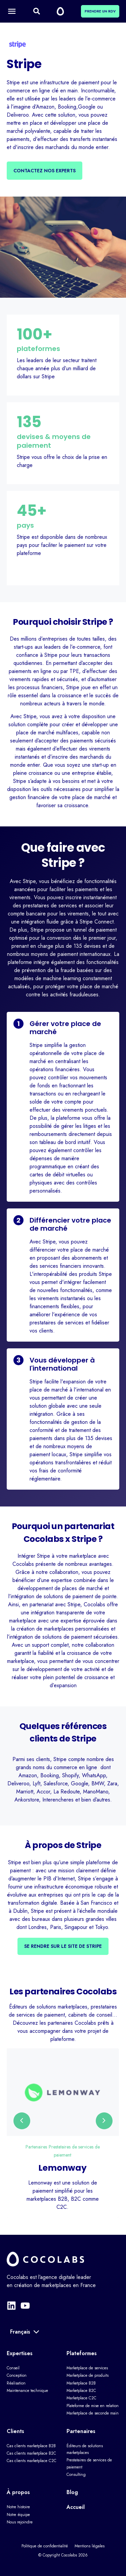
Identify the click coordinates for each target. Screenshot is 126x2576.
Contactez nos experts (44, 170)
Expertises (20, 2353)
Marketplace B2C (81, 2391)
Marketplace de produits (88, 2375)
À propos (18, 2492)
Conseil (13, 2368)
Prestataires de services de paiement (89, 2463)
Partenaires (36, 2146)
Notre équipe (18, 2515)
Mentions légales (89, 2546)
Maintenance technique (27, 2391)
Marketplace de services (87, 2368)
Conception (17, 2375)
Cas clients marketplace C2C (31, 2461)
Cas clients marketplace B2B (31, 2446)
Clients (15, 2431)
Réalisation (16, 2383)
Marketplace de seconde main (93, 2413)
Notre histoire (18, 2507)
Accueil (76, 2507)
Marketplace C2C (81, 2398)
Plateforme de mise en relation (93, 2406)
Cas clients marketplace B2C (31, 2453)
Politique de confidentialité (45, 2546)
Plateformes (82, 2353)
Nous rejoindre (20, 2522)
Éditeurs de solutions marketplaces (85, 2449)
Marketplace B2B (81, 2383)
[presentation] (21, 2120)
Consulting (76, 2474)
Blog (72, 2492)
